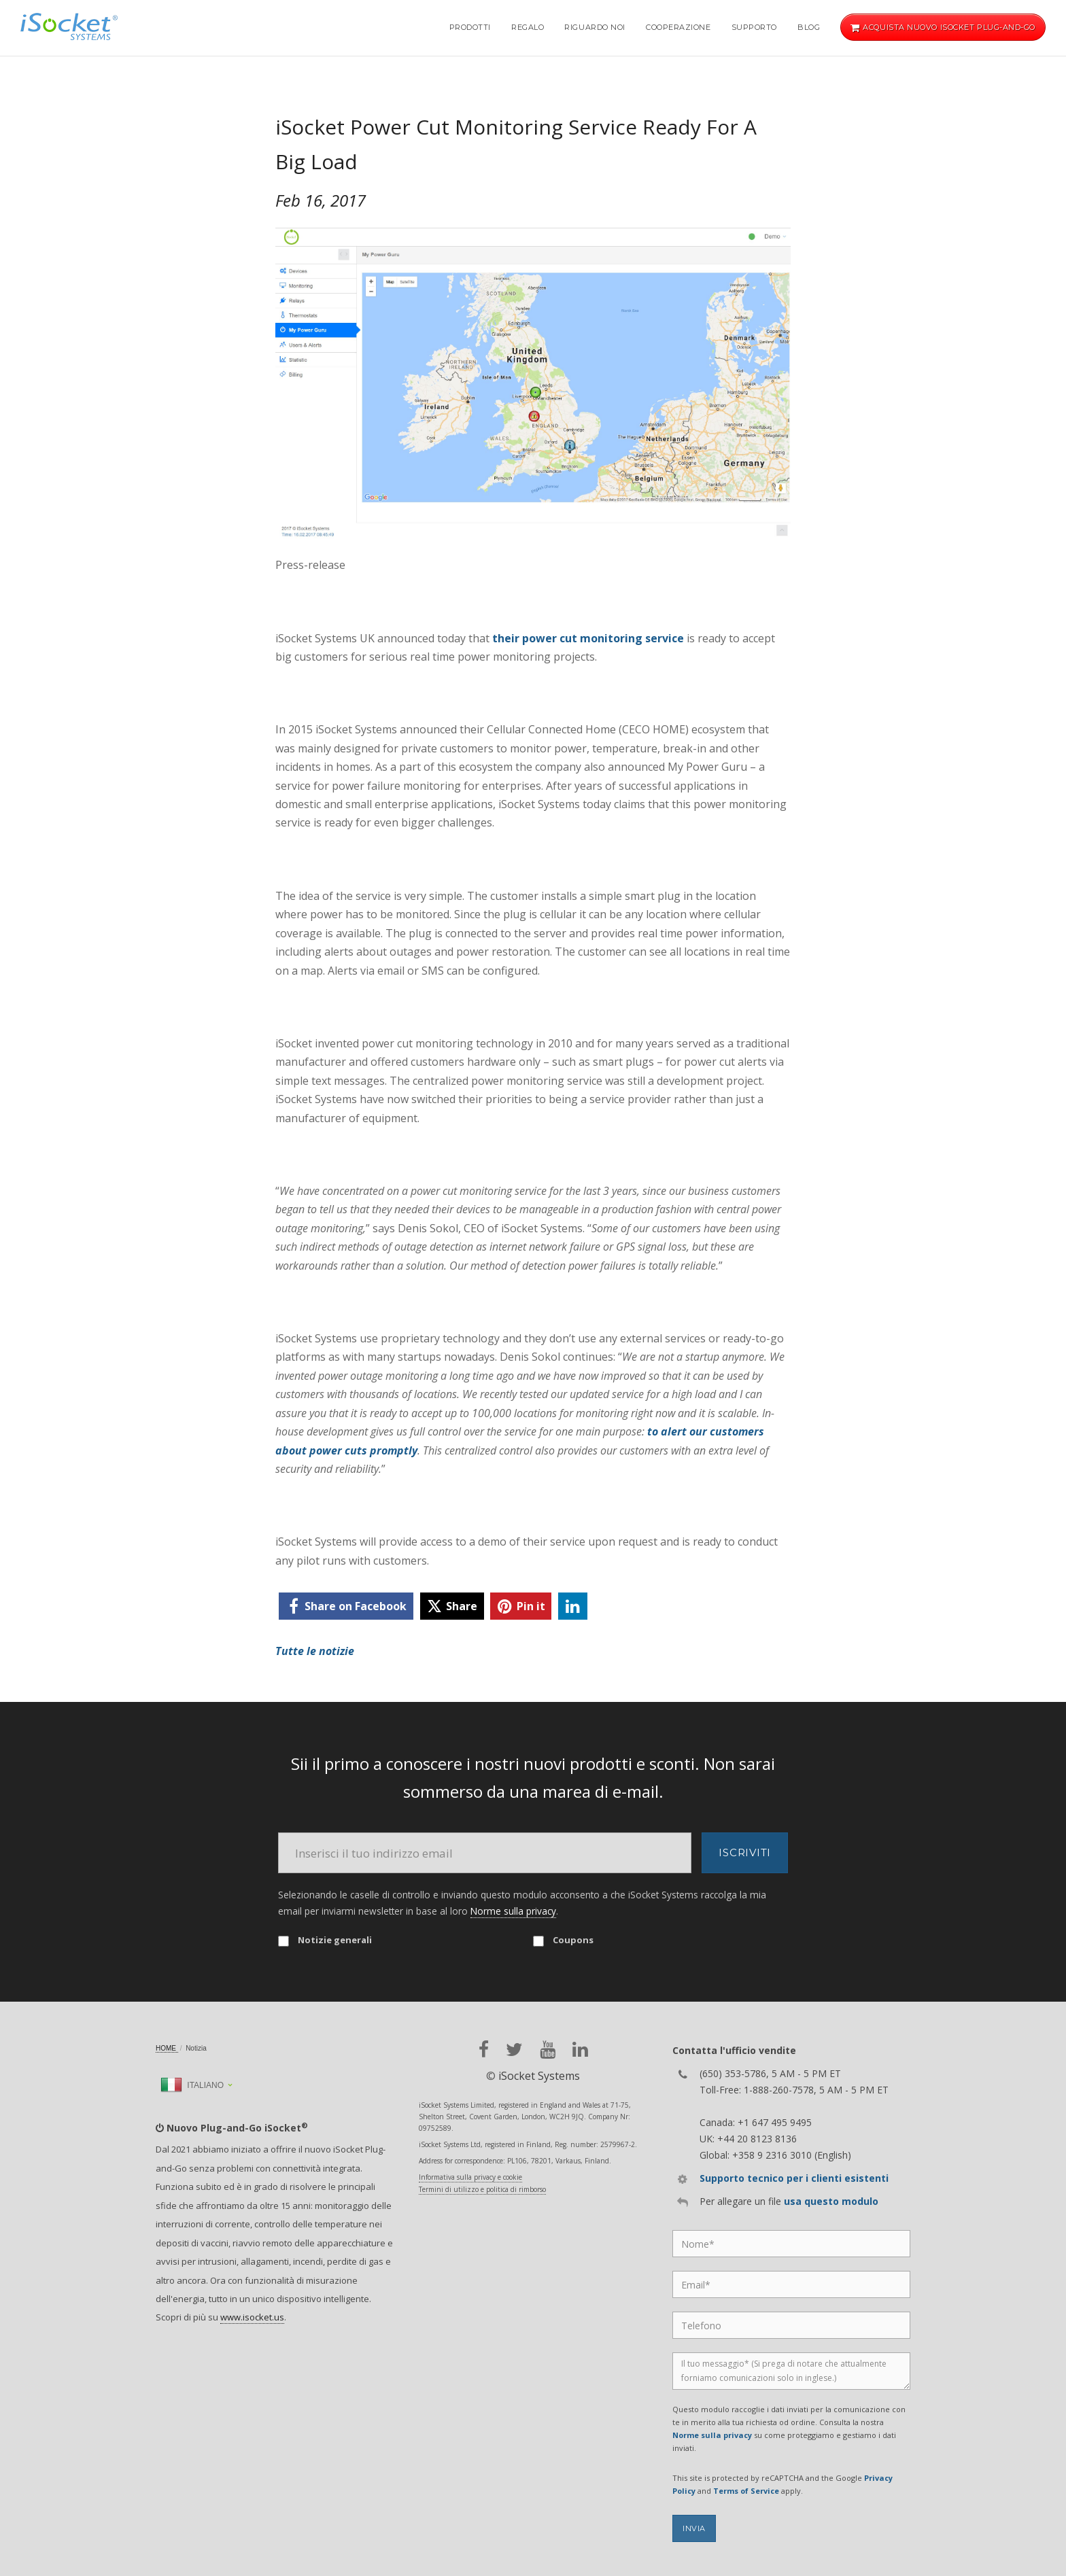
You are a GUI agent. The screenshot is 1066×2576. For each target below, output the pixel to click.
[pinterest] (520, 1606)
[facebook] (346, 1606)
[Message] (791, 2371)
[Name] (791, 2243)
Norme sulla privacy (513, 1910)
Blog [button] (808, 27)
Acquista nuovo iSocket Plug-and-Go (942, 27)
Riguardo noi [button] (594, 27)
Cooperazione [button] (678, 27)
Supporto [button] (754, 27)
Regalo (527, 27)
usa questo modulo (831, 2201)
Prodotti (470, 27)
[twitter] (452, 1606)
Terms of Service (746, 2491)
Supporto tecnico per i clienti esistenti (794, 2178)
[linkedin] (572, 1606)
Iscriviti (745, 1852)
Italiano (192, 2085)
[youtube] (547, 2049)
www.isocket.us (252, 2317)
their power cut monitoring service (588, 638)
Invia (694, 2528)
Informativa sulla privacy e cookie (470, 2177)
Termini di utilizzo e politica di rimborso (482, 2189)
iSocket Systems (539, 2075)
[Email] (484, 1852)
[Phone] (791, 2325)
